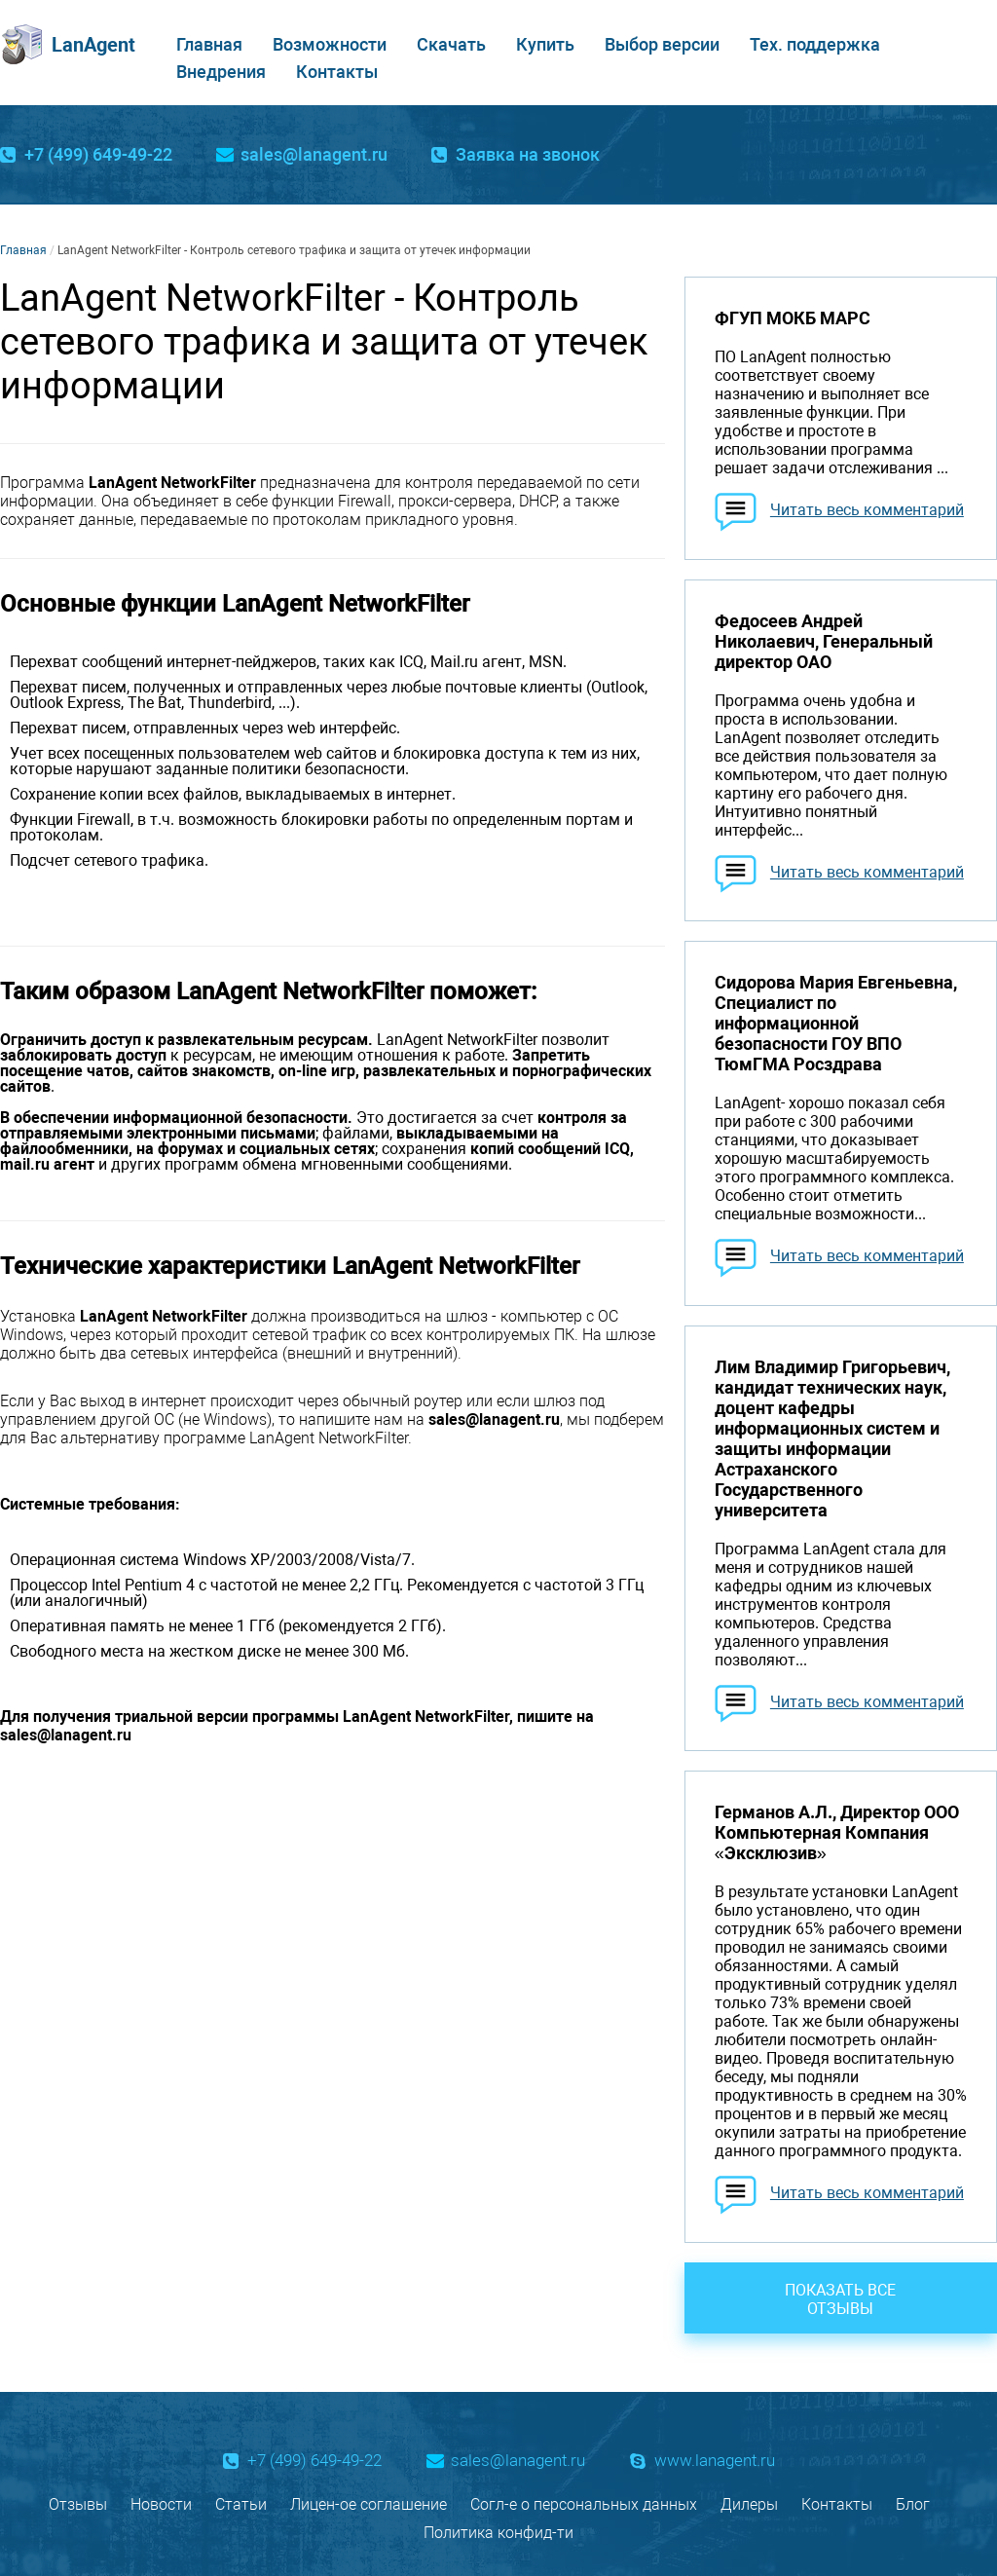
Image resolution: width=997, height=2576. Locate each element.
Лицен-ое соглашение (368, 2504)
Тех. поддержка (815, 44)
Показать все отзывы (840, 2299)
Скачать (451, 44)
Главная (209, 44)
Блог (913, 2504)
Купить (545, 44)
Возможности (330, 44)
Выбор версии (662, 44)
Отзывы (78, 2504)
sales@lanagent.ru (314, 155)
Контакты (337, 71)
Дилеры (749, 2504)
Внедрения (221, 71)
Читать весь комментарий (867, 510)
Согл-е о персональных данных (583, 2504)
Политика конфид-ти (498, 2532)
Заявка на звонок (528, 155)
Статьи (241, 2504)
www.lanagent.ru (714, 2460)
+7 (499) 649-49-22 (98, 155)
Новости (161, 2504)
